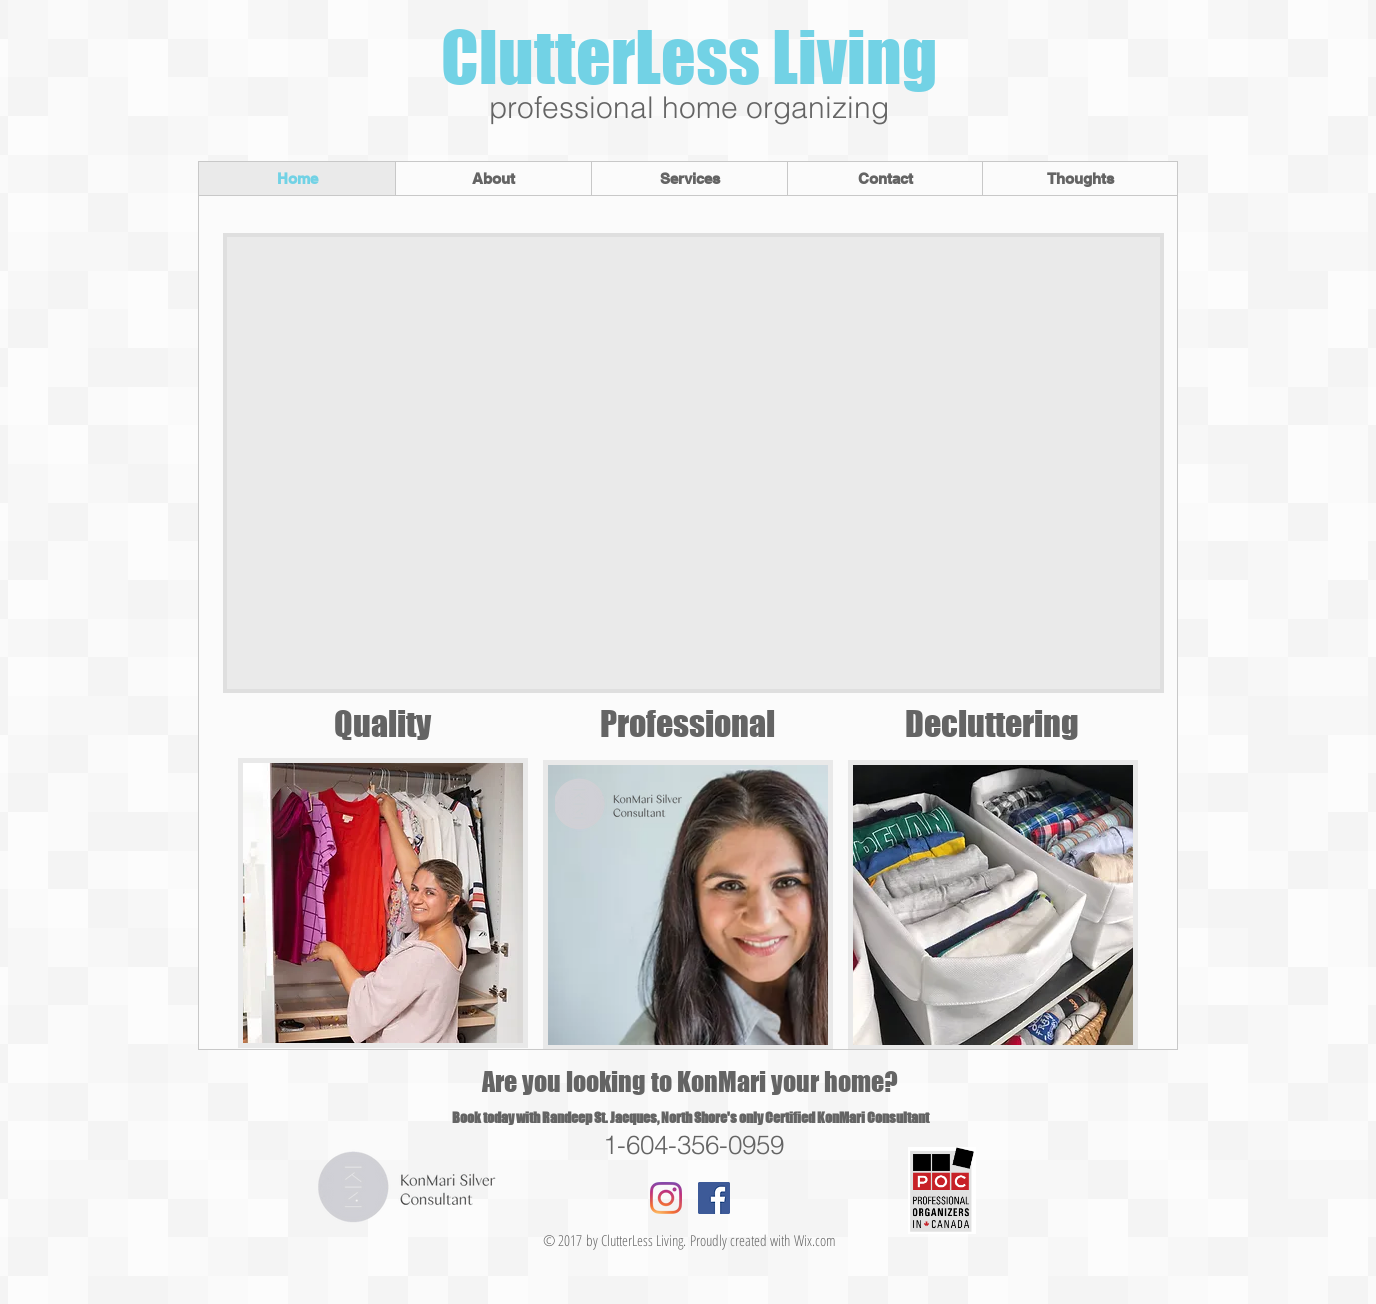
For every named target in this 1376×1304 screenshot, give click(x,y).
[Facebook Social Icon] (714, 1198)
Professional (690, 723)
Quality (382, 723)
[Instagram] (666, 1198)
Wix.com (815, 1240)
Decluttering (992, 723)
